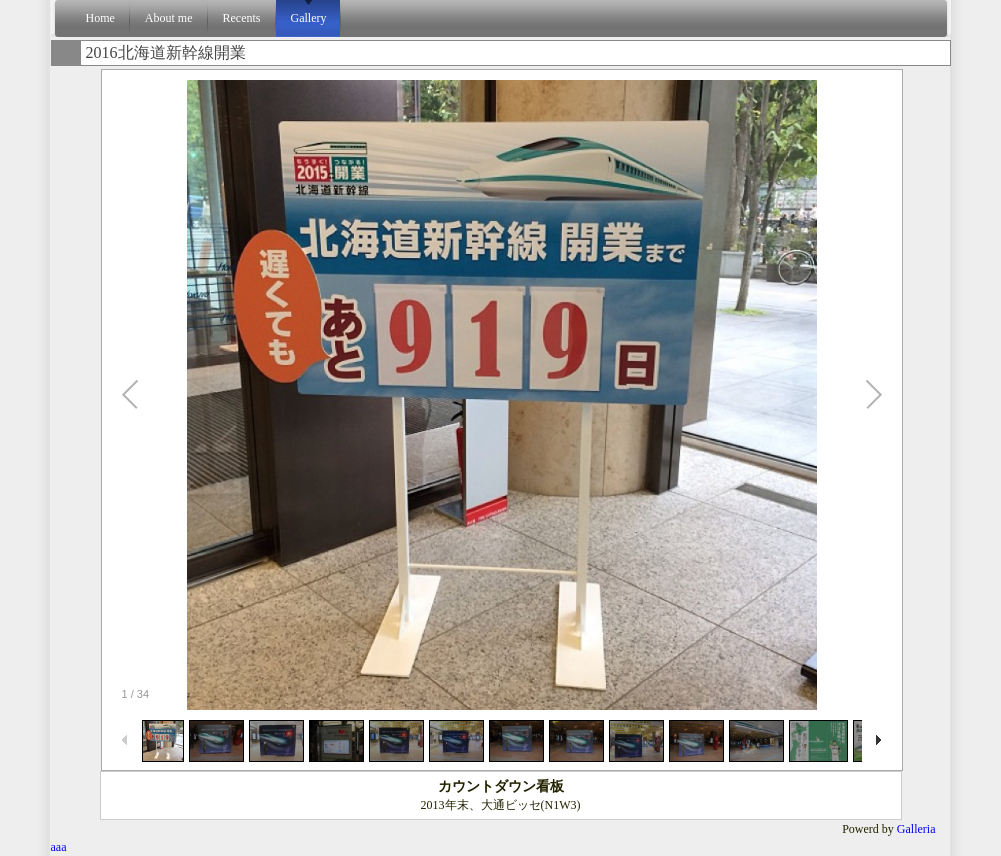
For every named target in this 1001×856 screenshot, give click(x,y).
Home (100, 18)
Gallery (309, 18)
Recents (242, 18)
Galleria (916, 829)
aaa (59, 847)
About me (169, 18)
